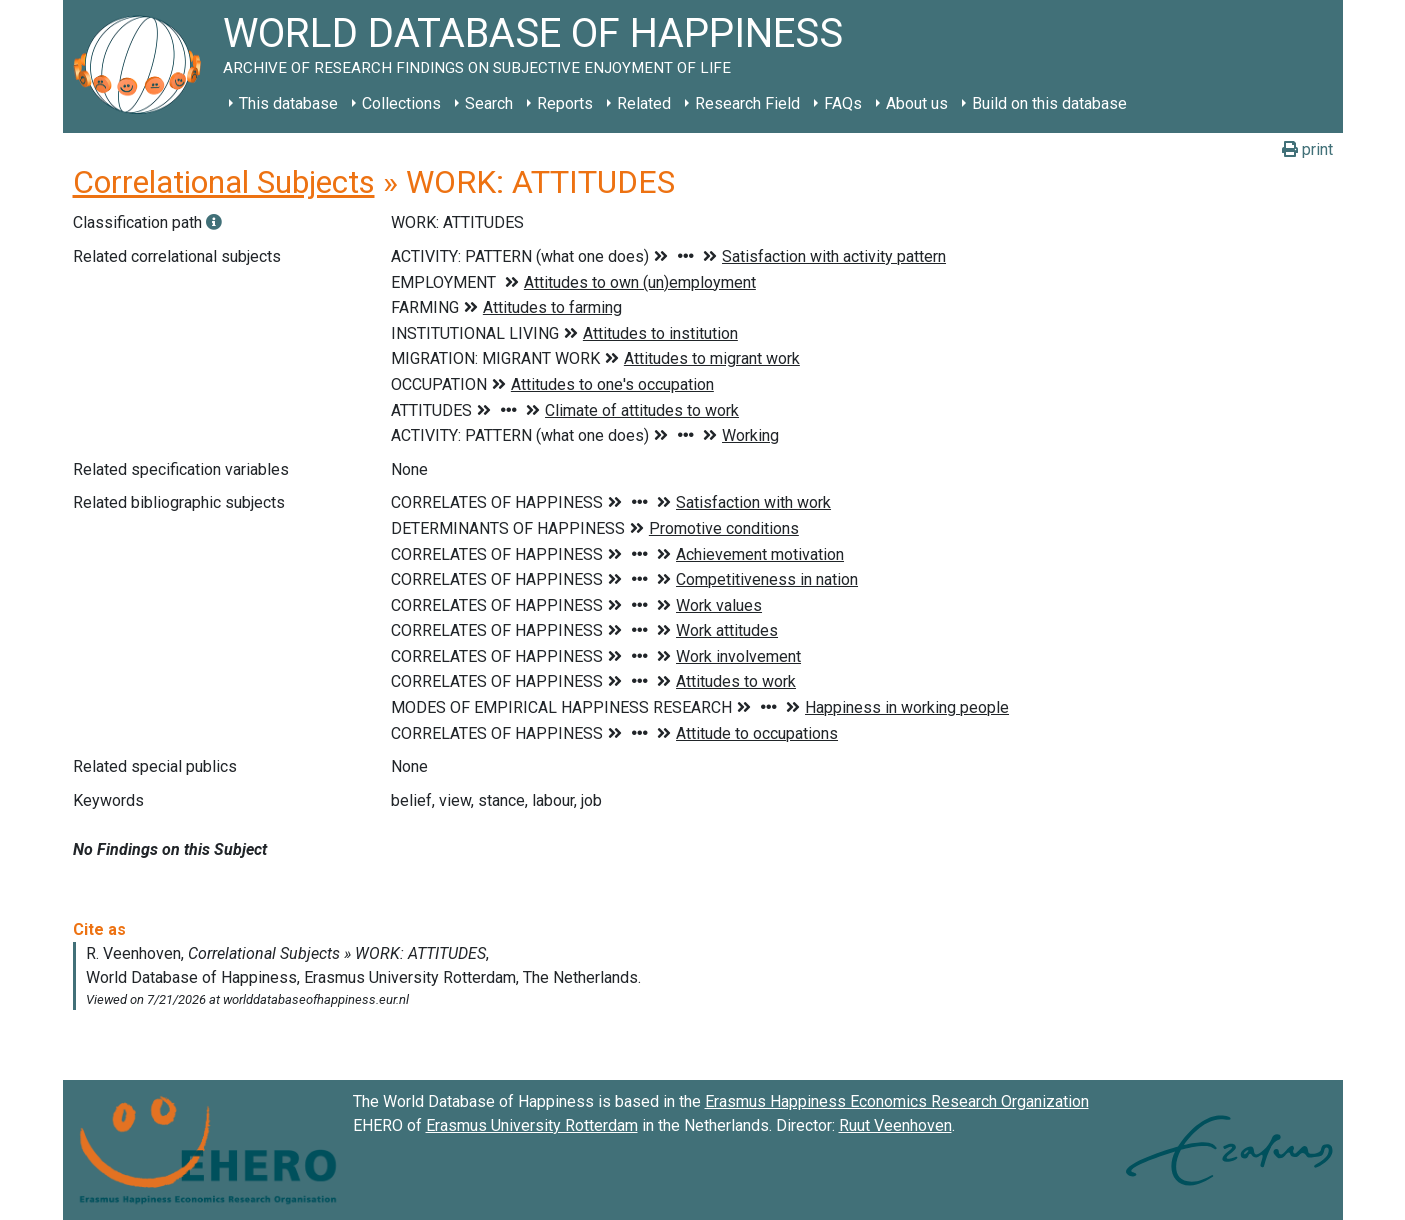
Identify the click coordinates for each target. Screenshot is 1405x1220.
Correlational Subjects (224, 182)
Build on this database (1049, 103)
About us (917, 103)
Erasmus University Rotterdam (532, 1125)
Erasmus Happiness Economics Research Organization (897, 1101)
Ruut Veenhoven (895, 1125)
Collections (401, 103)
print (1307, 149)
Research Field (747, 103)
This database (288, 103)
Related (644, 103)
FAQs (843, 103)
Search (489, 103)
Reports (565, 103)
